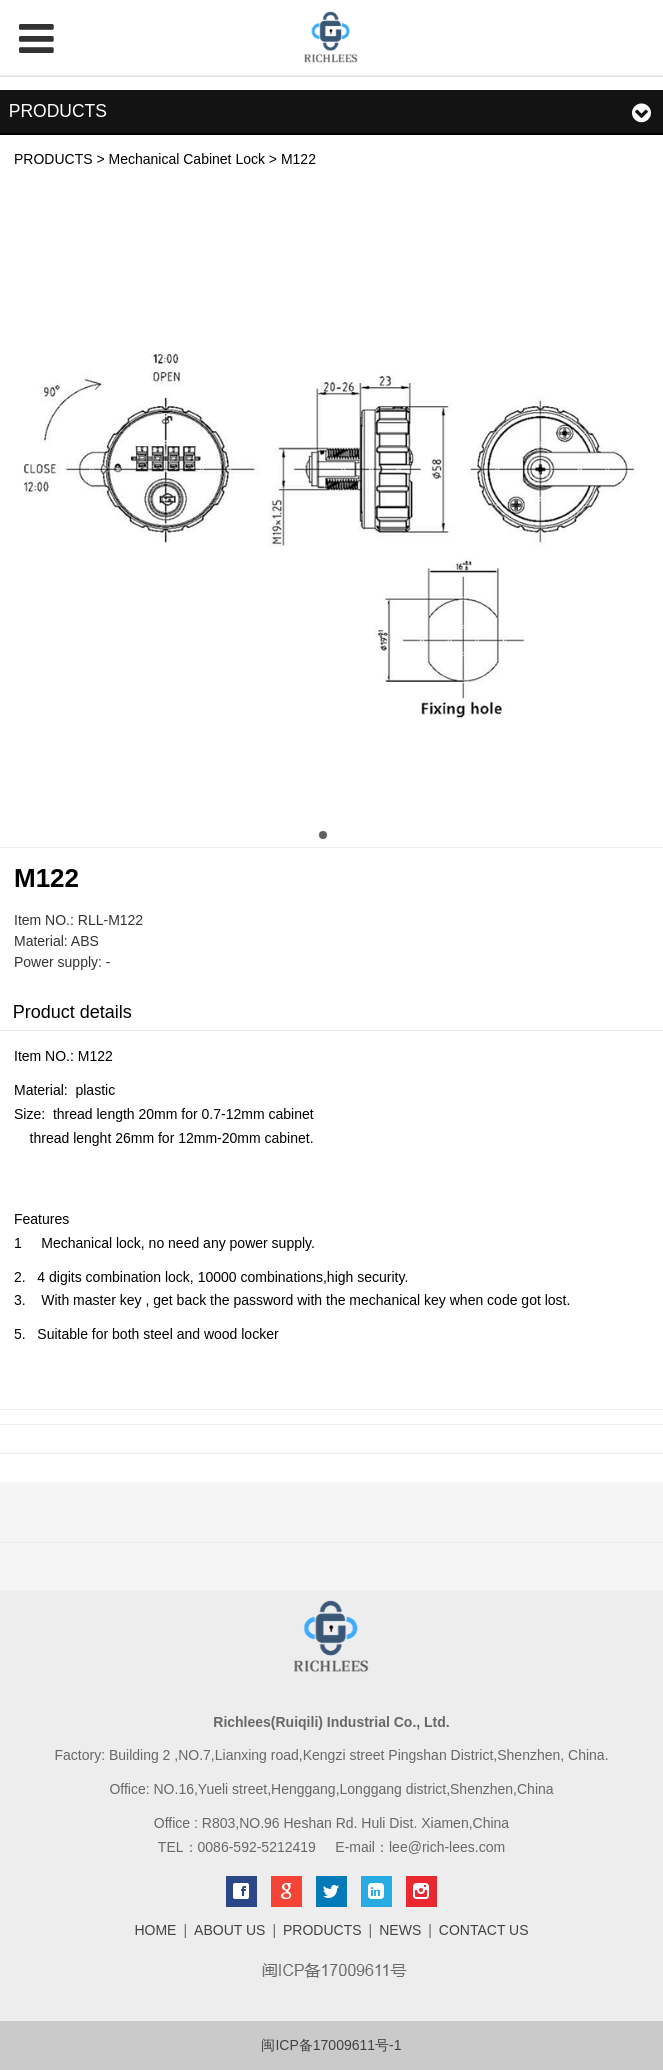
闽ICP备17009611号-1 (331, 2045)
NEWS (400, 1930)
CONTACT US (484, 1930)
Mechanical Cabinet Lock (187, 159)
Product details (72, 1012)
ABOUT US (229, 1930)
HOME (155, 1930)
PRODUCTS (53, 159)
